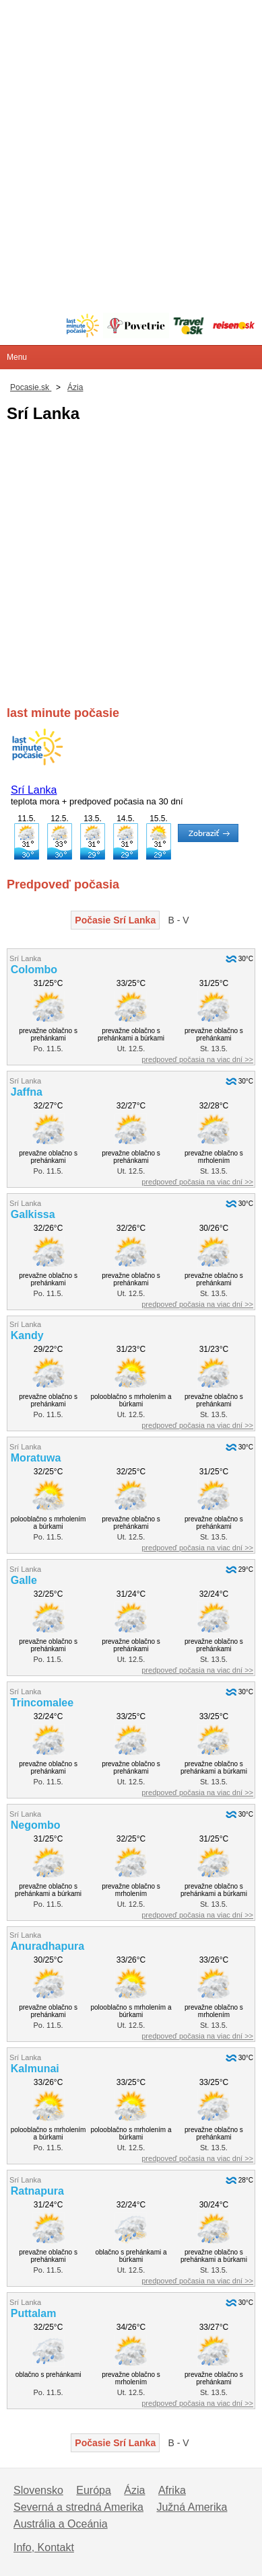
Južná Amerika (191, 2507)
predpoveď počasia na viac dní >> (197, 1059)
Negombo (36, 1825)
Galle (24, 1580)
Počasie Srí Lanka (115, 920)
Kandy (27, 1335)
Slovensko (38, 2490)
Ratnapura (37, 2191)
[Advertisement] (131, 131)
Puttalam (34, 2313)
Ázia (134, 2490)
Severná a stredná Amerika (78, 2507)
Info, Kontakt (43, 2547)
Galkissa (33, 1214)
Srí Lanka (34, 790)
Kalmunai (35, 2068)
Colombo (34, 969)
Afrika (172, 2490)
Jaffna (26, 1092)
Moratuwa (36, 1458)
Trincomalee (42, 1702)
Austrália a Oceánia (60, 2524)
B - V (178, 920)
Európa (93, 2490)
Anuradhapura (47, 1946)
